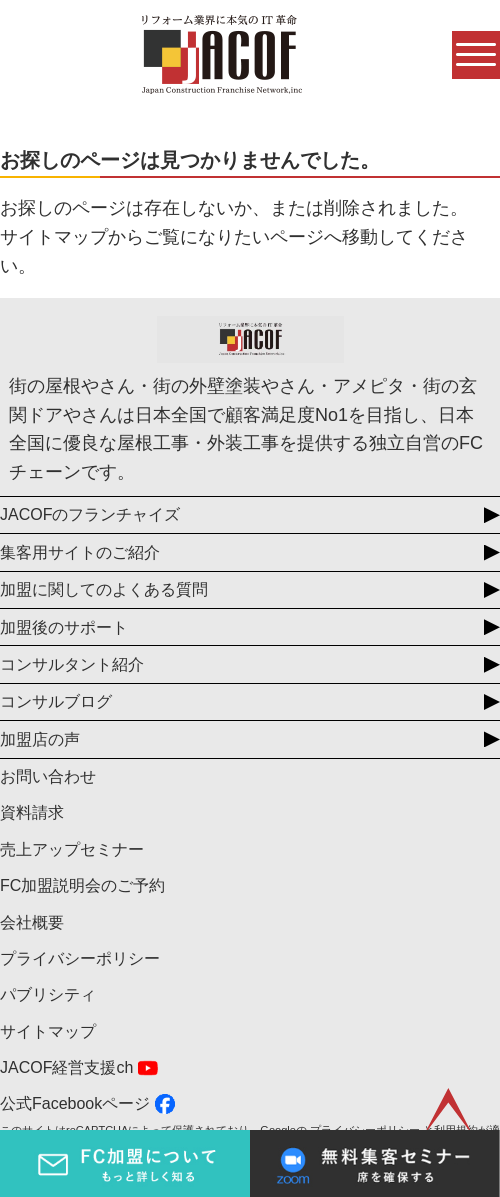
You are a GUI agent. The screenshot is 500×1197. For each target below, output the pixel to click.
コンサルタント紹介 (72, 664)
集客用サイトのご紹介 (80, 552)
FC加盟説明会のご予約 (82, 885)
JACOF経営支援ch (66, 1067)
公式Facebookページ (75, 1103)
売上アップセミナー (72, 849)
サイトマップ (48, 1031)
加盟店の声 (40, 739)
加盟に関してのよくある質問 (104, 589)
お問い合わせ (48, 776)
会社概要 (32, 922)
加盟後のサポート (64, 627)
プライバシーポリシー (80, 958)
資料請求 (32, 812)
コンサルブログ (56, 701)
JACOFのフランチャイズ (90, 514)
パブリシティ (48, 994)
